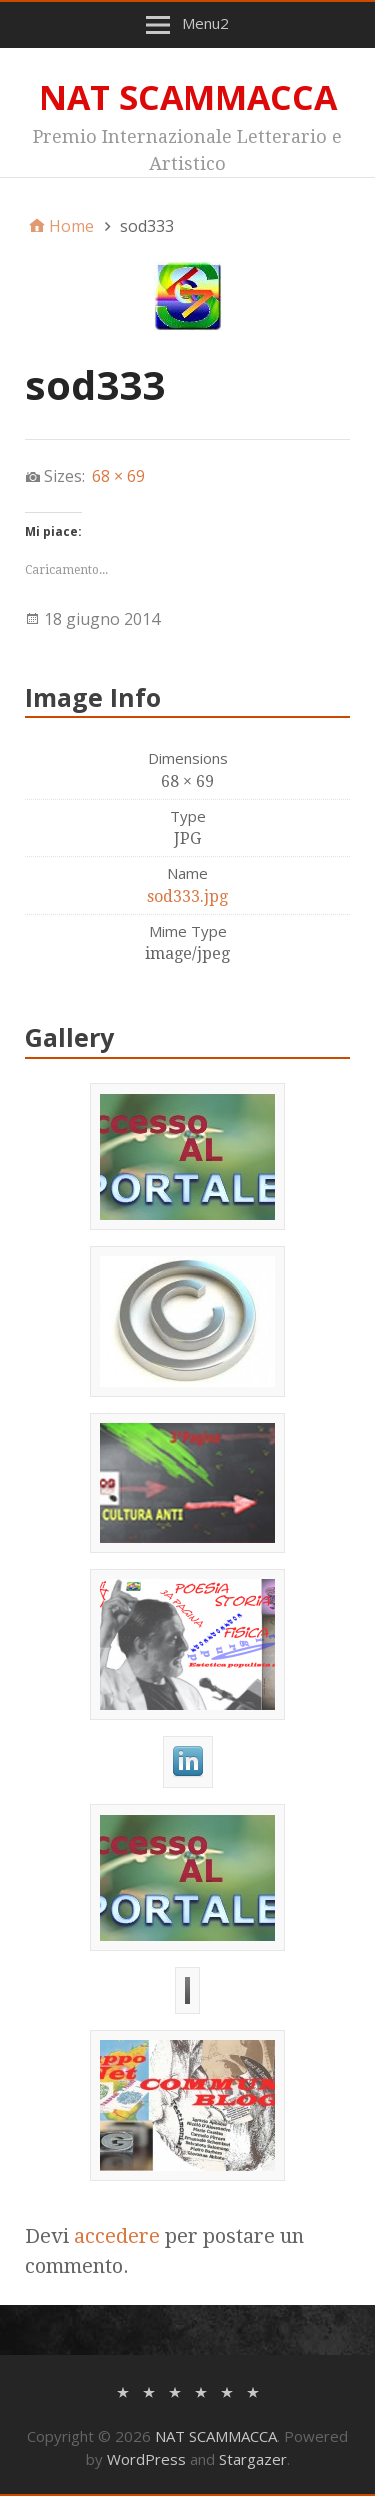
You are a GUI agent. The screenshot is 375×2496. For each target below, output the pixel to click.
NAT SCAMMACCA (188, 97)
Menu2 (205, 23)
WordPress (146, 2459)
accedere (117, 2236)
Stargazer (253, 2459)
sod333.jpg (187, 896)
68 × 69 (118, 476)
